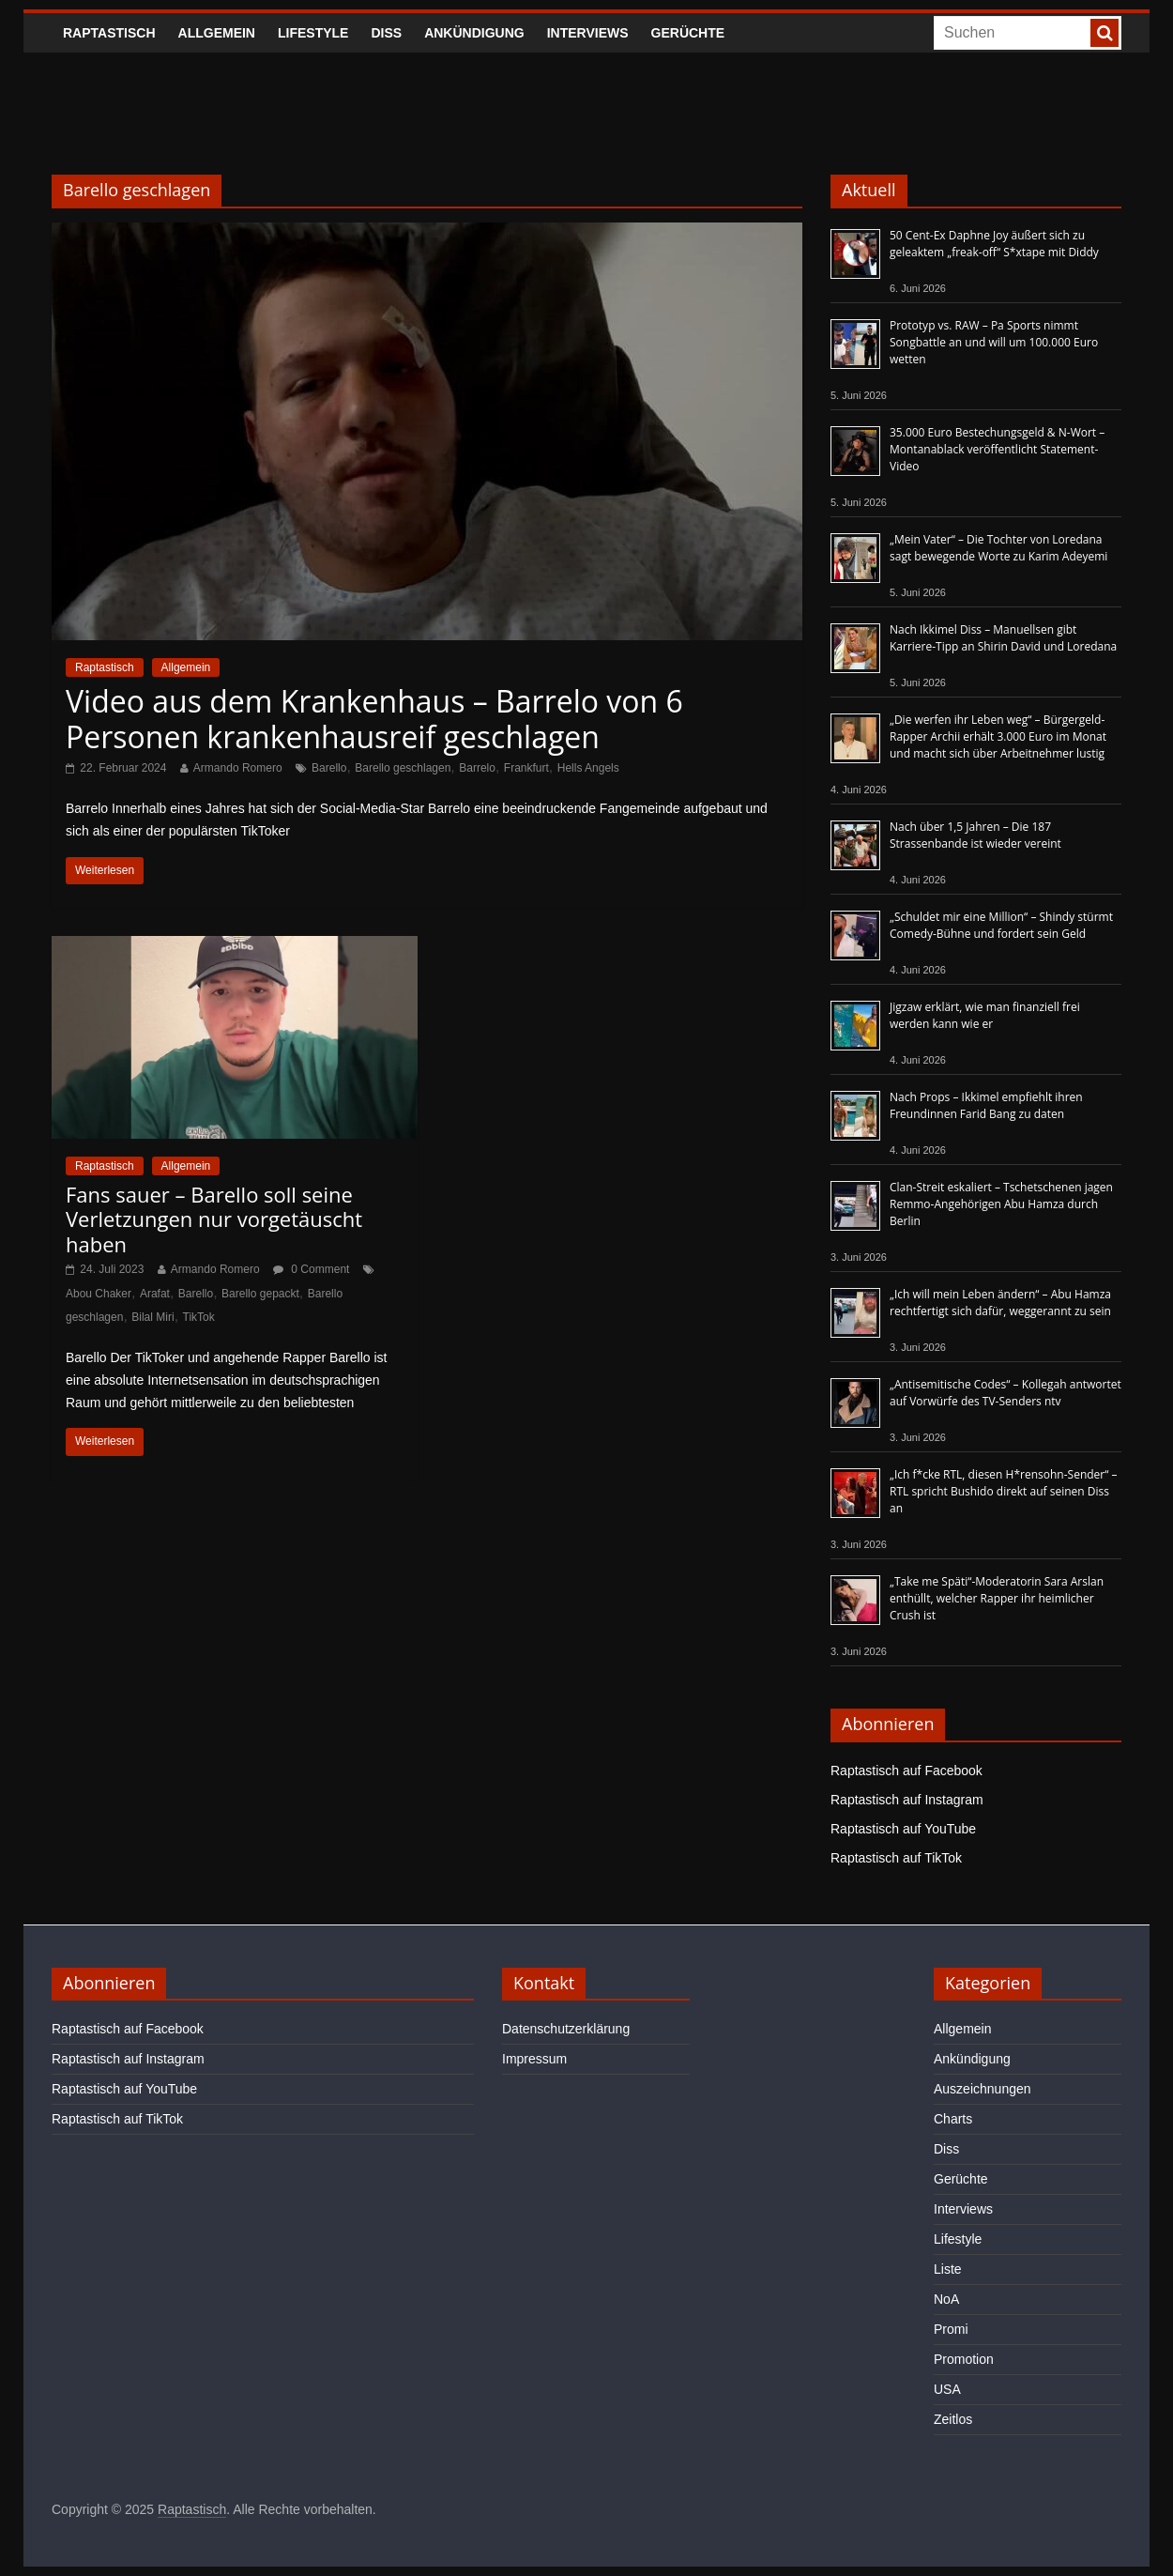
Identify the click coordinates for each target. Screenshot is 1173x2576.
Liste (948, 2269)
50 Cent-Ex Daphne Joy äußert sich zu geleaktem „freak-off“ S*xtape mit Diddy (994, 243)
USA (947, 2389)
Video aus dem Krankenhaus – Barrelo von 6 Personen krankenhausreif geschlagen (374, 719)
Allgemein (216, 32)
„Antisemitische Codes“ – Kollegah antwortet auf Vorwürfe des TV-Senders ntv (1005, 1392)
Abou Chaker (98, 1293)
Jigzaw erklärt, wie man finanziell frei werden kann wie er (985, 1015)
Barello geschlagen (402, 767)
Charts (953, 2118)
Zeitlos (953, 2419)
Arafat (155, 1293)
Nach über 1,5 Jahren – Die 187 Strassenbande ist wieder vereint (975, 835)
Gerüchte (688, 32)
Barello (329, 767)
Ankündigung (474, 32)
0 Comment (311, 1269)
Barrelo (477, 767)
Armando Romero (237, 767)
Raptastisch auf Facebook (906, 1770)
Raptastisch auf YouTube (903, 1828)
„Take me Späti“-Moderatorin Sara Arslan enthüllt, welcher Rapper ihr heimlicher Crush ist (997, 1598)
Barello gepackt (260, 1293)
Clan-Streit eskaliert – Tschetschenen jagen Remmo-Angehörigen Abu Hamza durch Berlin (1001, 1204)
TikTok (199, 1317)
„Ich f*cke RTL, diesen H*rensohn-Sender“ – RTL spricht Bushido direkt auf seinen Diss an (1004, 1491)
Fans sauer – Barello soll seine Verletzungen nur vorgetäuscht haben (214, 1219)
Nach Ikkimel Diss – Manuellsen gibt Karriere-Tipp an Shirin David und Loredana (1003, 637)
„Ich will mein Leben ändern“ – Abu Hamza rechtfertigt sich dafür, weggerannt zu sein (1000, 1302)
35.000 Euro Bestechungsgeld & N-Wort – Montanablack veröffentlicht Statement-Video (997, 449)
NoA (946, 2299)
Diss (386, 32)
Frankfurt (526, 767)
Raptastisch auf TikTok (896, 1857)
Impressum (534, 2058)
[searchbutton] (1104, 33)
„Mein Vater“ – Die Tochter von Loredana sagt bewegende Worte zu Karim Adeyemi (998, 547)
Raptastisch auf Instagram (906, 1799)
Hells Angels (588, 767)
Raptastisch (109, 32)
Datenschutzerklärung (566, 2028)
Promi (951, 2329)
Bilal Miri (152, 1317)
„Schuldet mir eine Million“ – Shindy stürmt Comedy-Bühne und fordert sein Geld (1001, 925)
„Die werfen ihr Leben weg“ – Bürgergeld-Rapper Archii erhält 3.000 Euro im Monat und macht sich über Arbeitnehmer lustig (998, 736)
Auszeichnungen (982, 2088)
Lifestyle (313, 32)
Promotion (964, 2359)
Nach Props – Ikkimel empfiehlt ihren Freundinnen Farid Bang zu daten (986, 1105)
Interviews (588, 32)
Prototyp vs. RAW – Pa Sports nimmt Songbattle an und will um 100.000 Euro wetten (994, 342)
